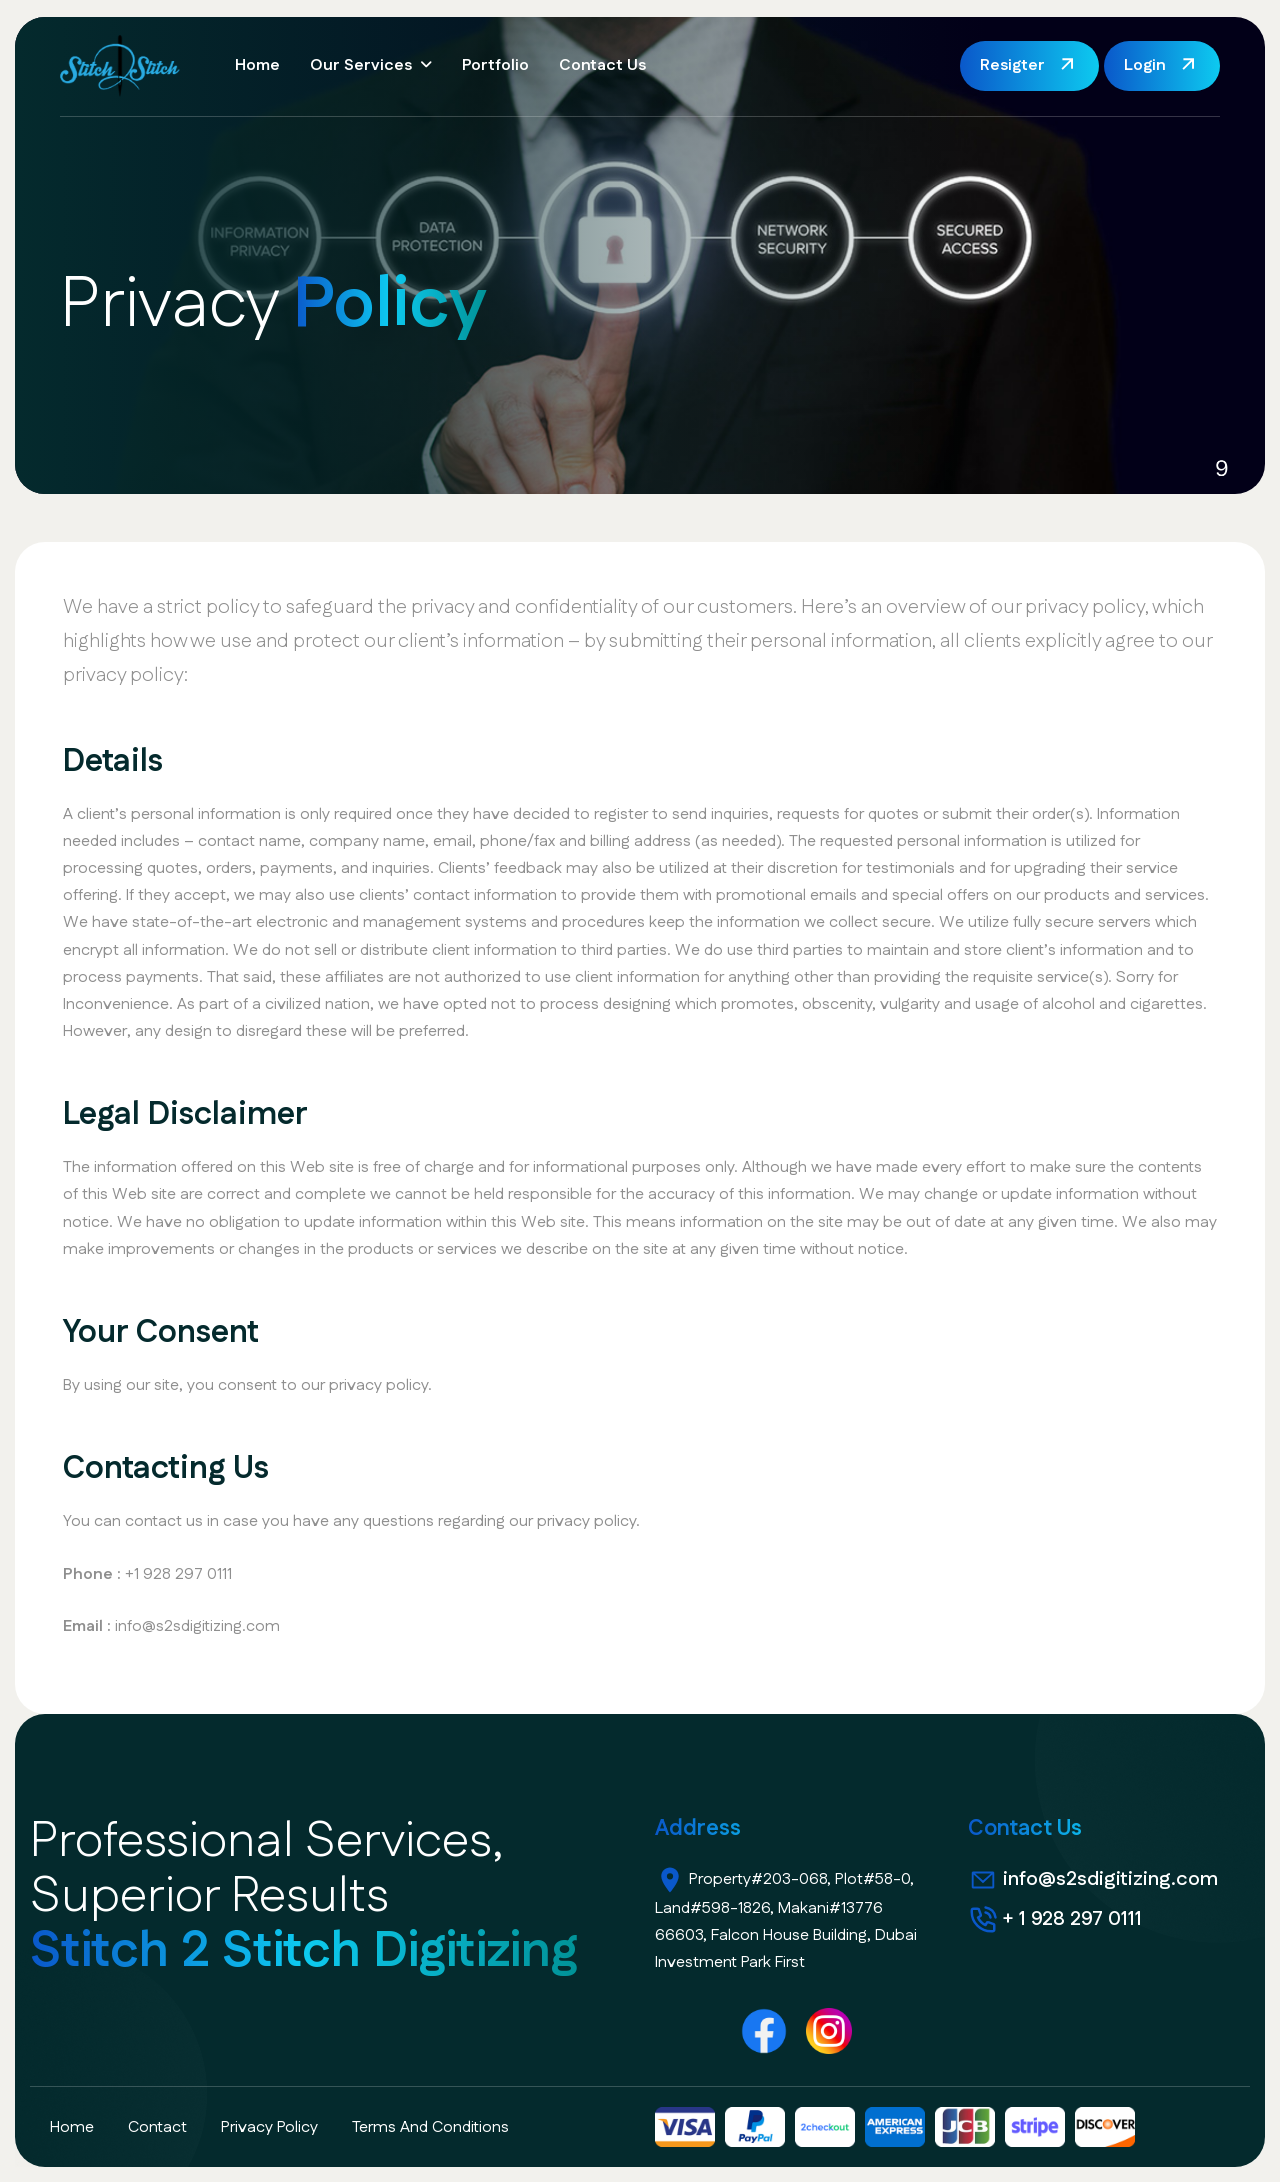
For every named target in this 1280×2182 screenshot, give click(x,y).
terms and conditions (430, 2127)
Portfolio (495, 65)
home (72, 2127)
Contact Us (602, 65)
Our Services (361, 65)
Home (257, 65)
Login (1145, 65)
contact (157, 2127)
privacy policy (269, 2127)
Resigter (1012, 65)
